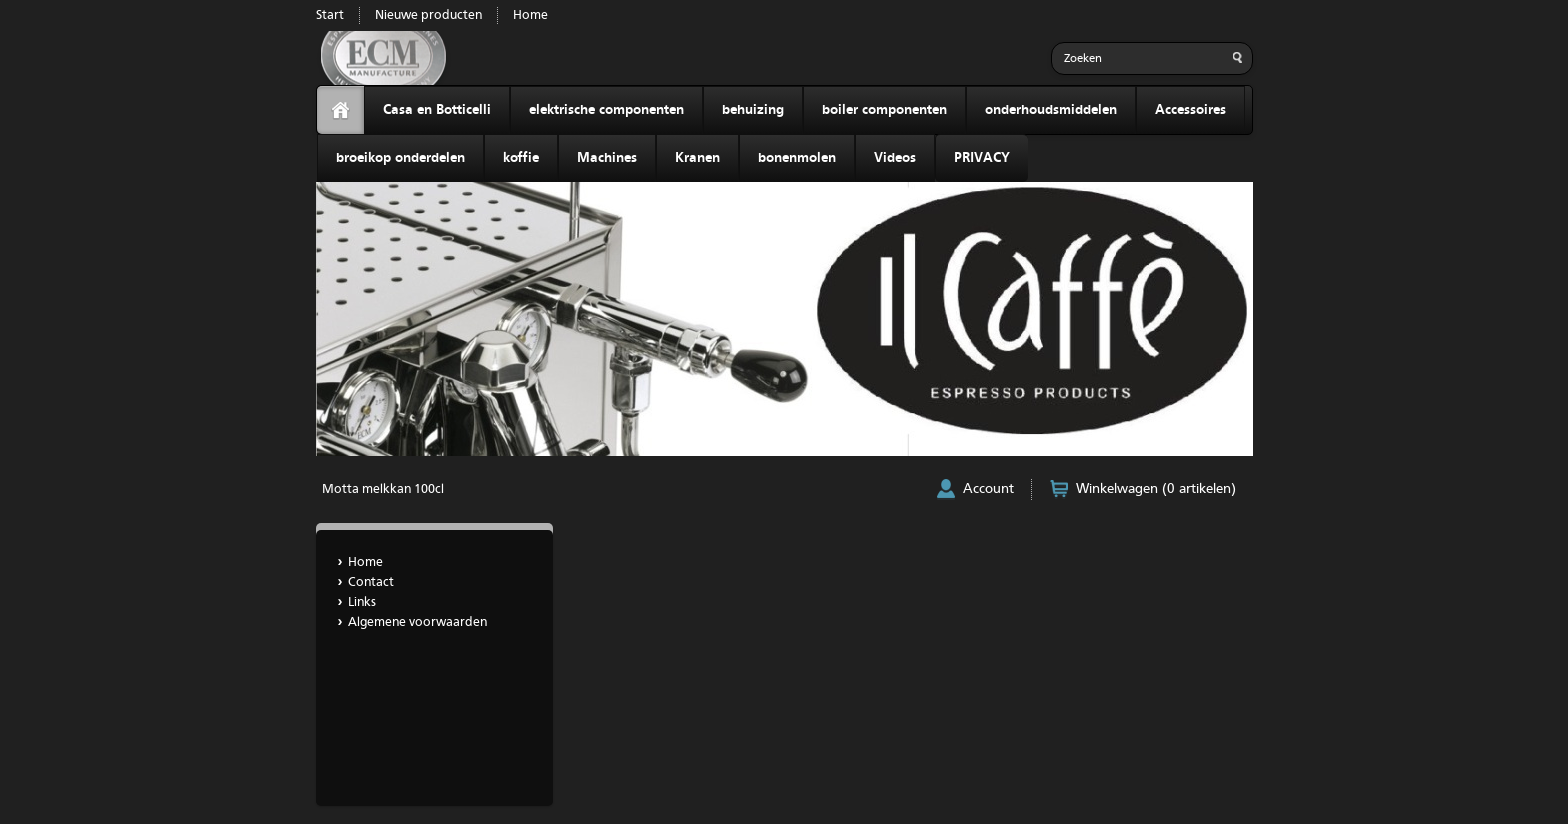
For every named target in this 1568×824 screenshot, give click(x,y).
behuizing (753, 110)
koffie (521, 158)
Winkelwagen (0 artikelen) (1156, 489)
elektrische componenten (606, 110)
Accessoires (1190, 110)
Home (530, 15)
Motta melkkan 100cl (383, 489)
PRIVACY (982, 158)
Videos (895, 158)
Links (362, 602)
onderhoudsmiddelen (1051, 110)
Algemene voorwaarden (417, 622)
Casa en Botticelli (437, 110)
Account (988, 489)
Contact (371, 582)
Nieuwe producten (428, 15)
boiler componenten (884, 110)
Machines (607, 158)
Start (330, 15)
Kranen (697, 158)
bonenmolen (797, 158)
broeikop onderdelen (400, 158)
